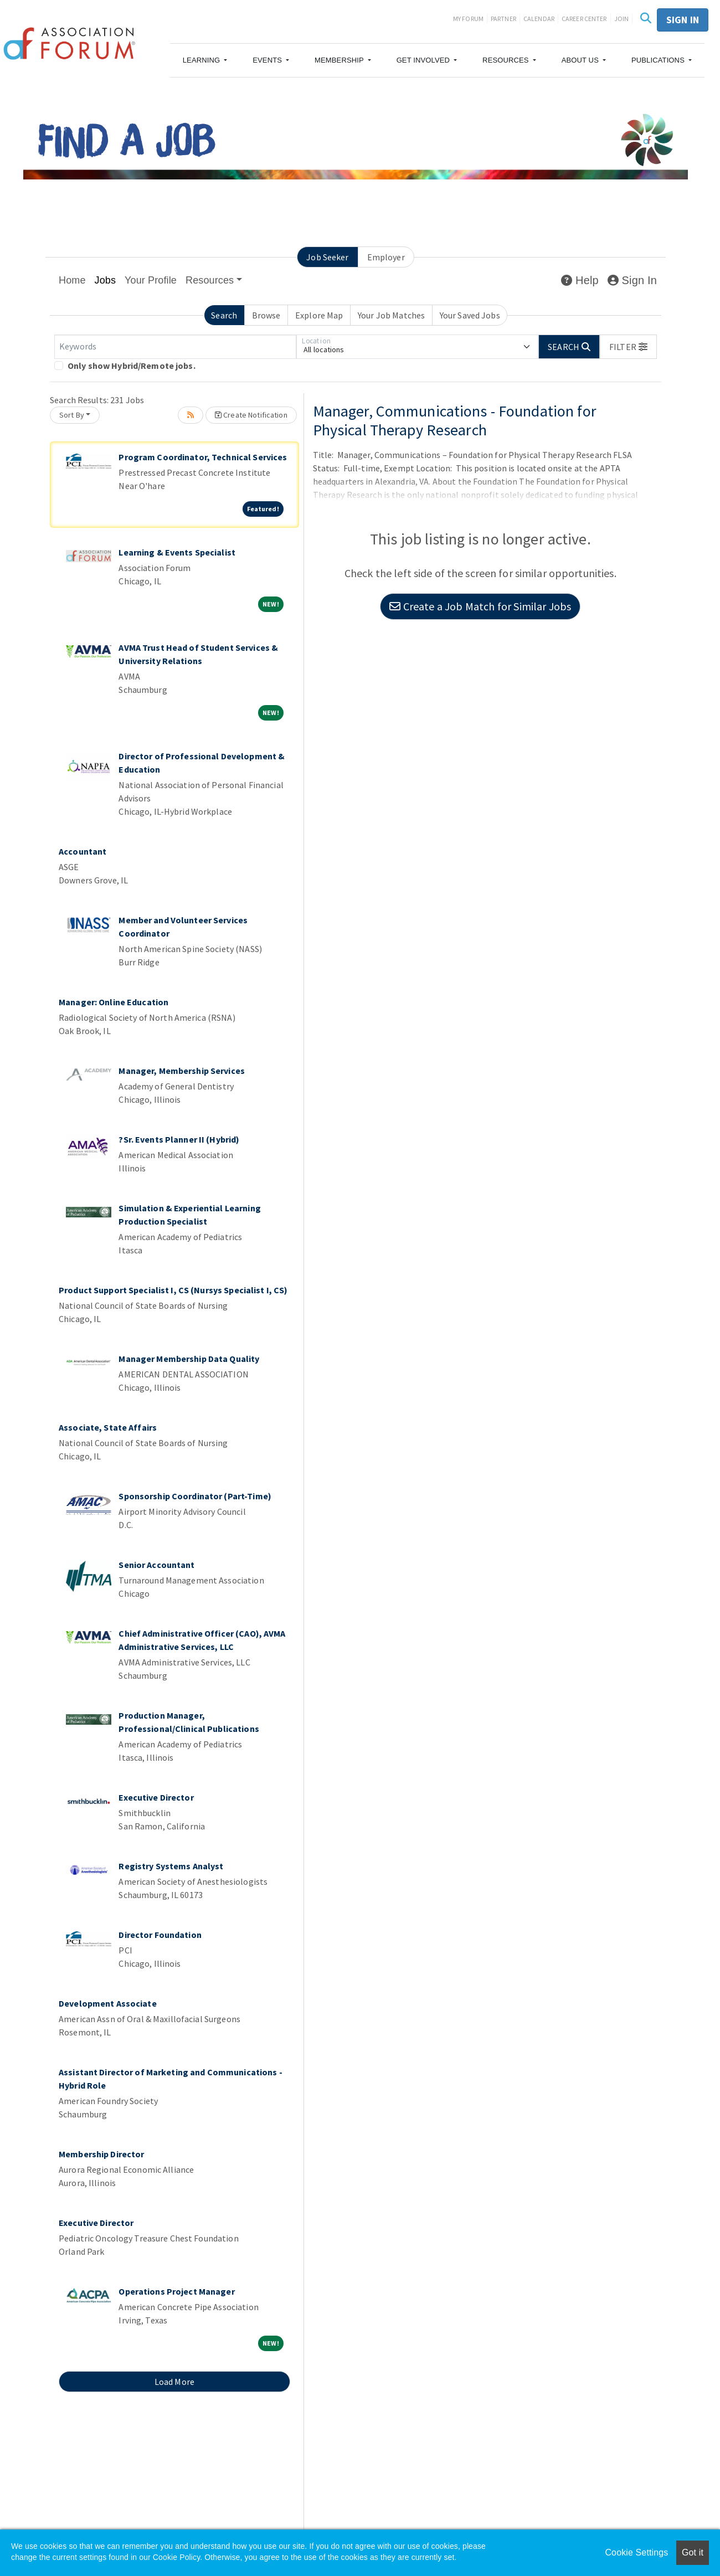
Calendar (538, 18)
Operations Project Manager (176, 2291)
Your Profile (151, 280)
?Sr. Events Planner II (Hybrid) (179, 1139)
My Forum (468, 18)
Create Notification (251, 415)
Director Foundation (160, 1934)
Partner (503, 18)
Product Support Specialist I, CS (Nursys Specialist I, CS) (173, 1289)
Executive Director (156, 1797)
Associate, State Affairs (108, 1427)
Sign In (632, 280)
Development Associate (108, 2003)
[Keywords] (175, 347)
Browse (266, 315)
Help (579, 280)
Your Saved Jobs (470, 315)
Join (621, 18)
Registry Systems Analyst (171, 1865)
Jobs (105, 280)
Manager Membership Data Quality (189, 1358)
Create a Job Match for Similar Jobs (480, 606)
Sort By (71, 415)
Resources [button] (210, 280)
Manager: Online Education (113, 1001)
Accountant (82, 851)
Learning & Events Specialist (177, 552)
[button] (205, 60)
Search (224, 315)
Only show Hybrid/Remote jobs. (132, 365)
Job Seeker (327, 257)
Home (72, 280)
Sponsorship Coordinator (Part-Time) (195, 1496)
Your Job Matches (391, 315)
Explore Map (319, 315)
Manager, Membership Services (182, 1070)
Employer (386, 257)
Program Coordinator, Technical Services (203, 456)
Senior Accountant (156, 1564)
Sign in (682, 19)
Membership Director (101, 2153)
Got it (692, 2552)
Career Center (584, 18)
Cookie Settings (636, 2552)
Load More (174, 2381)
